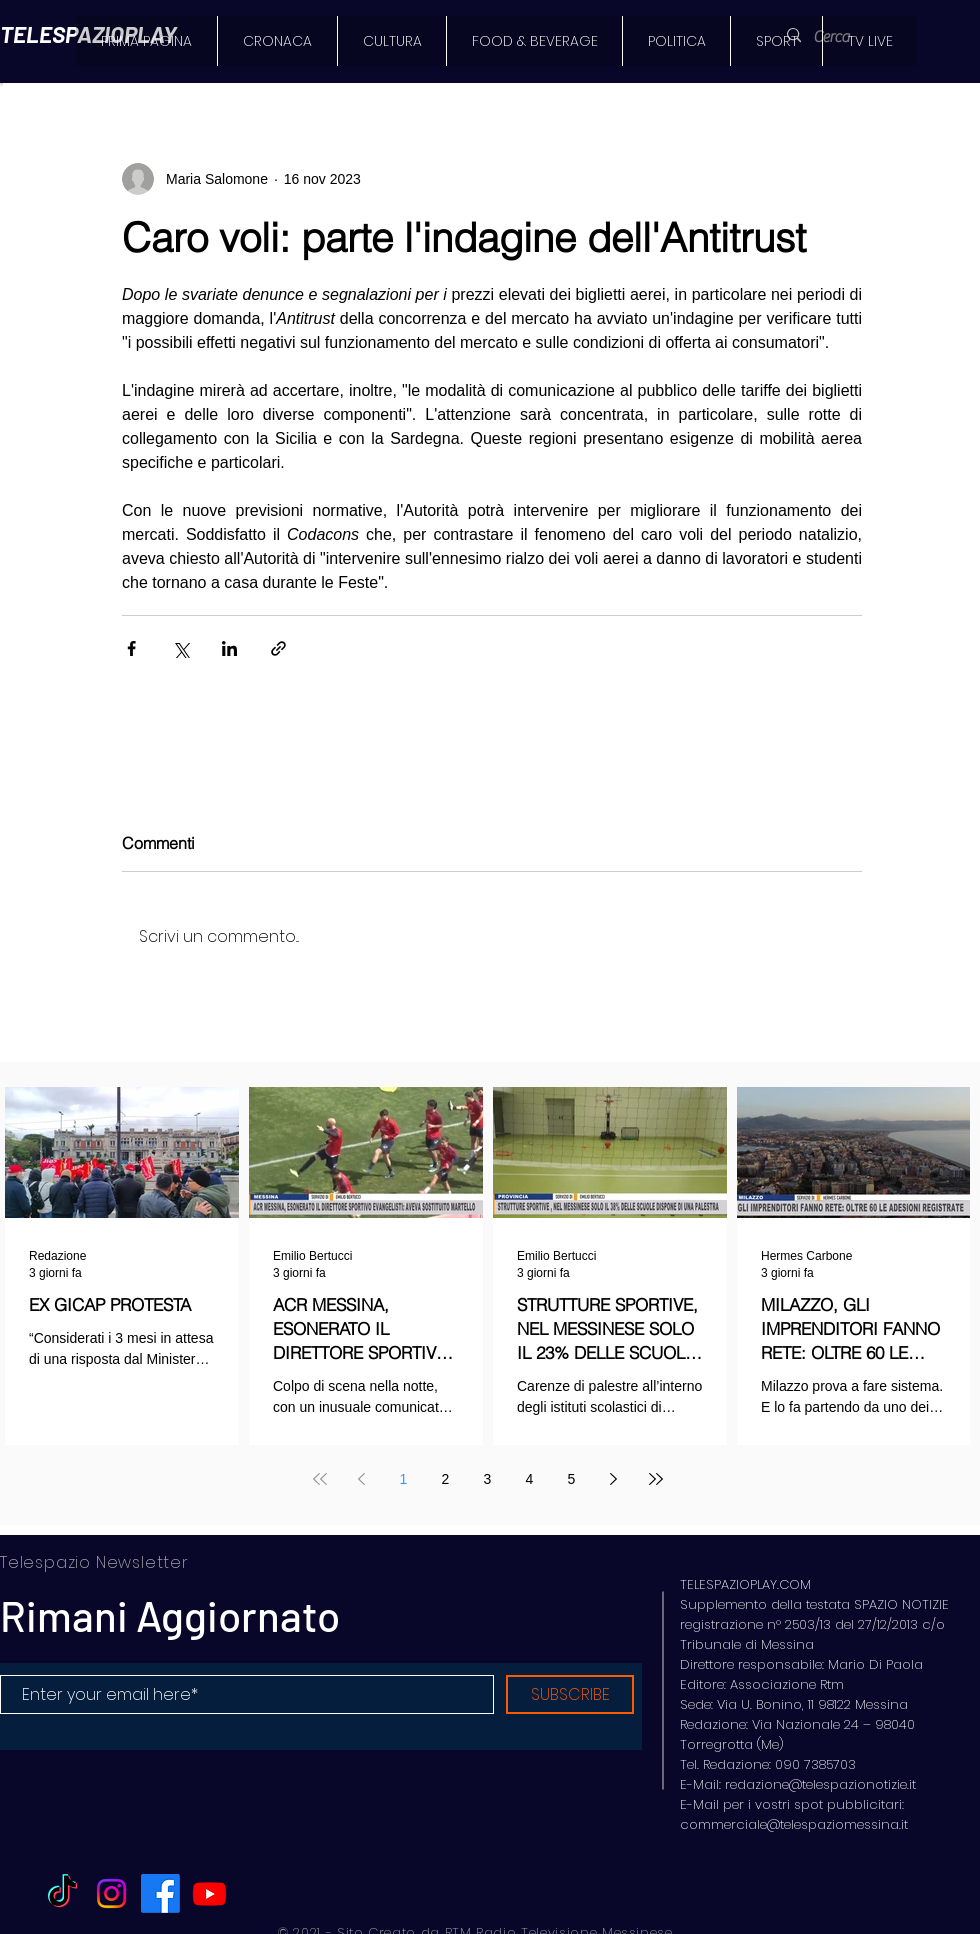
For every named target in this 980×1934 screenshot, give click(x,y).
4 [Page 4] (530, 1479)
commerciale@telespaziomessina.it (794, 1824)
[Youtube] (209, 1893)
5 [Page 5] (572, 1479)
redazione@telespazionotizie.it (820, 1784)
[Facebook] (160, 1893)
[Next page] (614, 1479)
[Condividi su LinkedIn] (229, 648)
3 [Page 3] (488, 1479)
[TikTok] (62, 1893)
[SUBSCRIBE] (570, 1694)
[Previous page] (362, 1479)
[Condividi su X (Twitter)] (180, 648)
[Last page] (656, 1479)
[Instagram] (111, 1893)
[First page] (320, 1479)
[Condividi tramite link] (278, 648)
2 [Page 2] (446, 1479)
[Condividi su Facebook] (131, 648)
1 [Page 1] (404, 1479)
